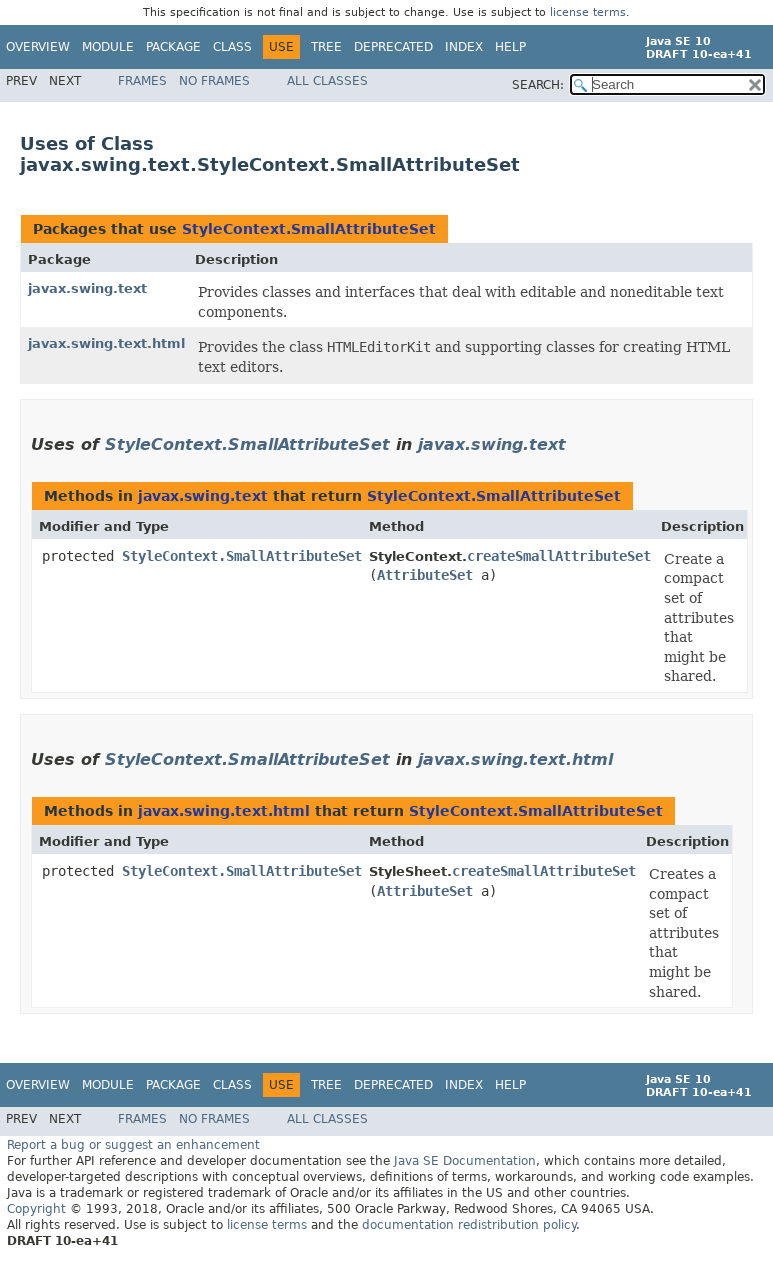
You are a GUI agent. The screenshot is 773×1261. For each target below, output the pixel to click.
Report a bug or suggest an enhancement (133, 1145)
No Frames (214, 81)
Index (464, 47)
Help (510, 47)
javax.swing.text (87, 288)
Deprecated (393, 47)
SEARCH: (538, 85)
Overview (38, 47)
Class (232, 47)
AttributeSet (425, 575)
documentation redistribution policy (469, 1225)
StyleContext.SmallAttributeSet (309, 229)
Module (108, 47)
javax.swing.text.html (106, 343)
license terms (588, 12)
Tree (326, 47)
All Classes (327, 81)
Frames (142, 81)
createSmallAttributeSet (559, 556)
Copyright (36, 1209)
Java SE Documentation (465, 1161)
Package (173, 47)
